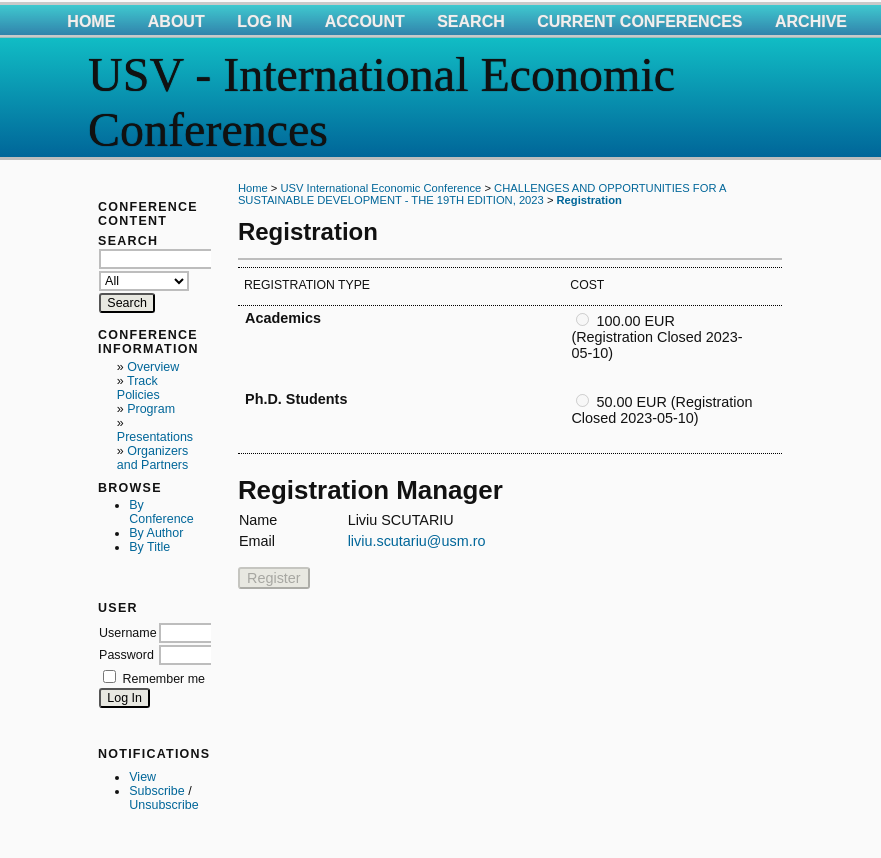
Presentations (155, 437)
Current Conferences (639, 21)
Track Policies (138, 388)
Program (151, 409)
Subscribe (156, 791)
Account (365, 21)
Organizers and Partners (152, 458)
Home (91, 21)
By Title (149, 547)
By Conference (161, 512)
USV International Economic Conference (380, 188)
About (176, 21)
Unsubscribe (163, 805)
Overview (153, 367)
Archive (811, 21)
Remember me (164, 679)
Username (128, 633)
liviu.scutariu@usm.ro (417, 541)
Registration (589, 200)
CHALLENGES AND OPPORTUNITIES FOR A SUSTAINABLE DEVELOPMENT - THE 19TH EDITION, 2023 (482, 194)
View (142, 777)
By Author (156, 533)
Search (471, 21)
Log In (264, 21)
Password (126, 655)
